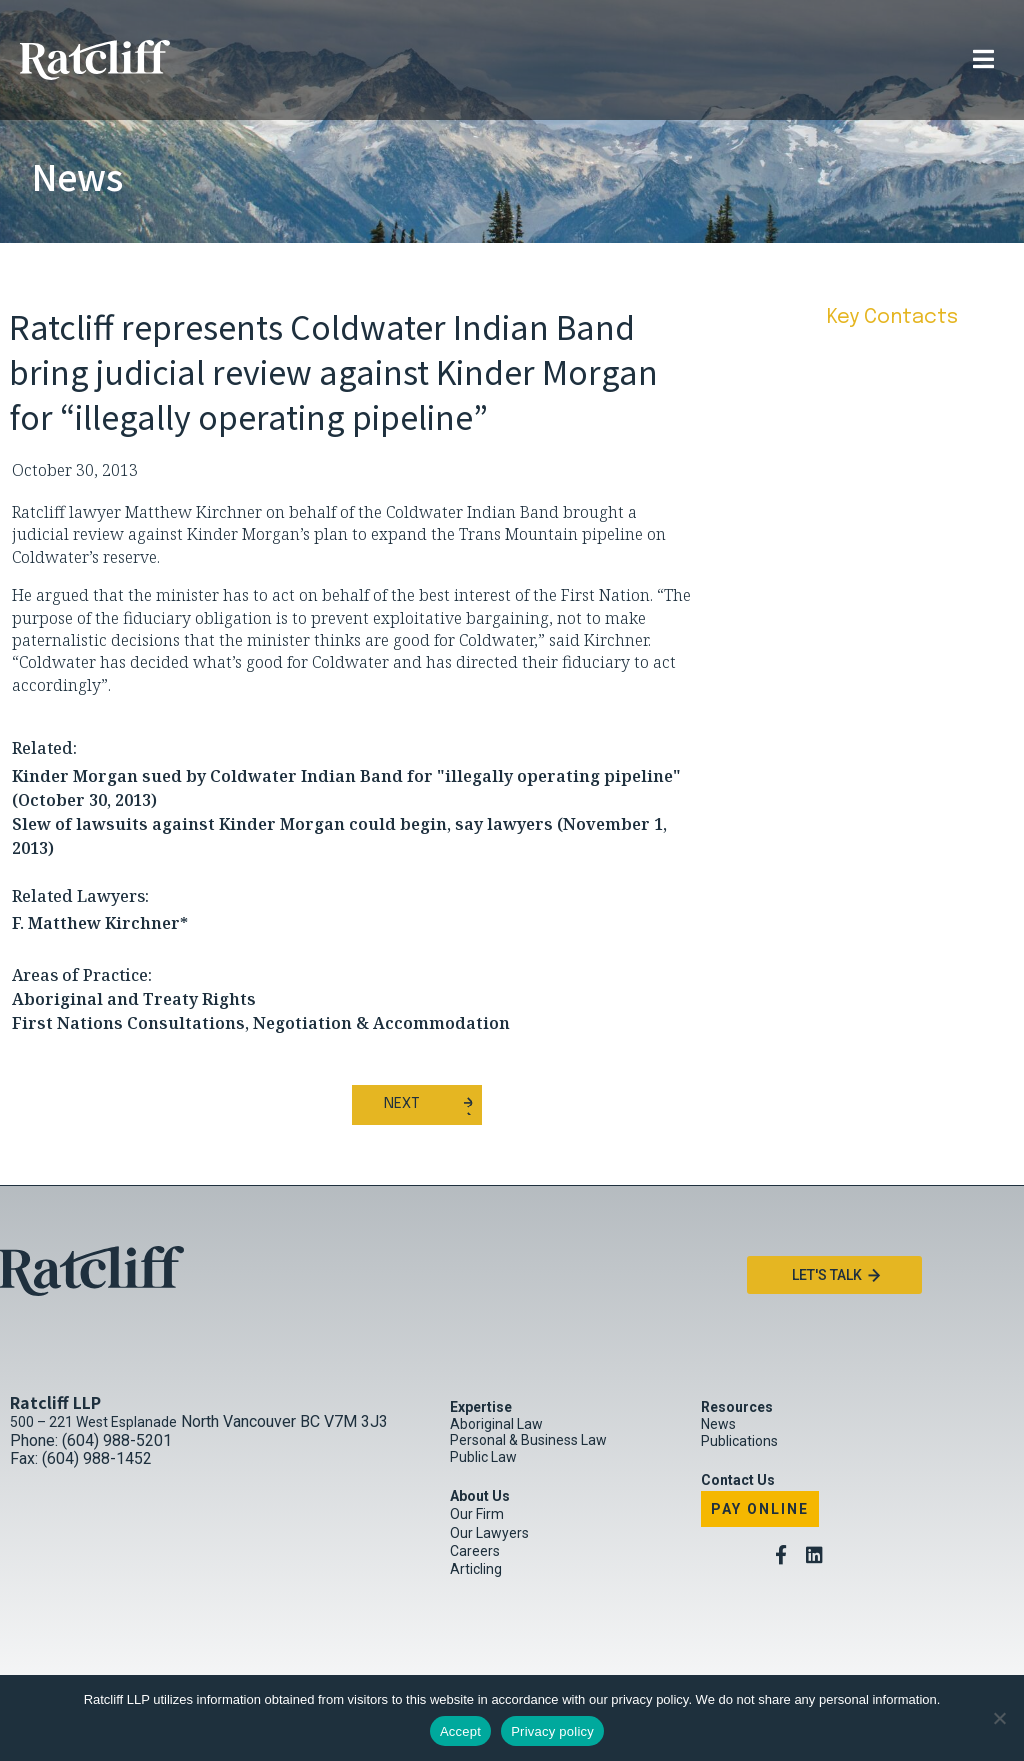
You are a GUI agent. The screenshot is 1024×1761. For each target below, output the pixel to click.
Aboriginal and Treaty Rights (134, 999)
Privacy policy (552, 1731)
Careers (475, 1551)
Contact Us (738, 1480)
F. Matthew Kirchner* (100, 923)
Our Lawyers (489, 1533)
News (718, 1424)
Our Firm (477, 1514)
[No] (999, 1718)
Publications (739, 1441)
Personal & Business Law (528, 1440)
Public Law (483, 1457)
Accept (460, 1731)
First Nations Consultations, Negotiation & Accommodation (261, 1023)
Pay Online (760, 1509)
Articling (476, 1569)
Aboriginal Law (496, 1424)
